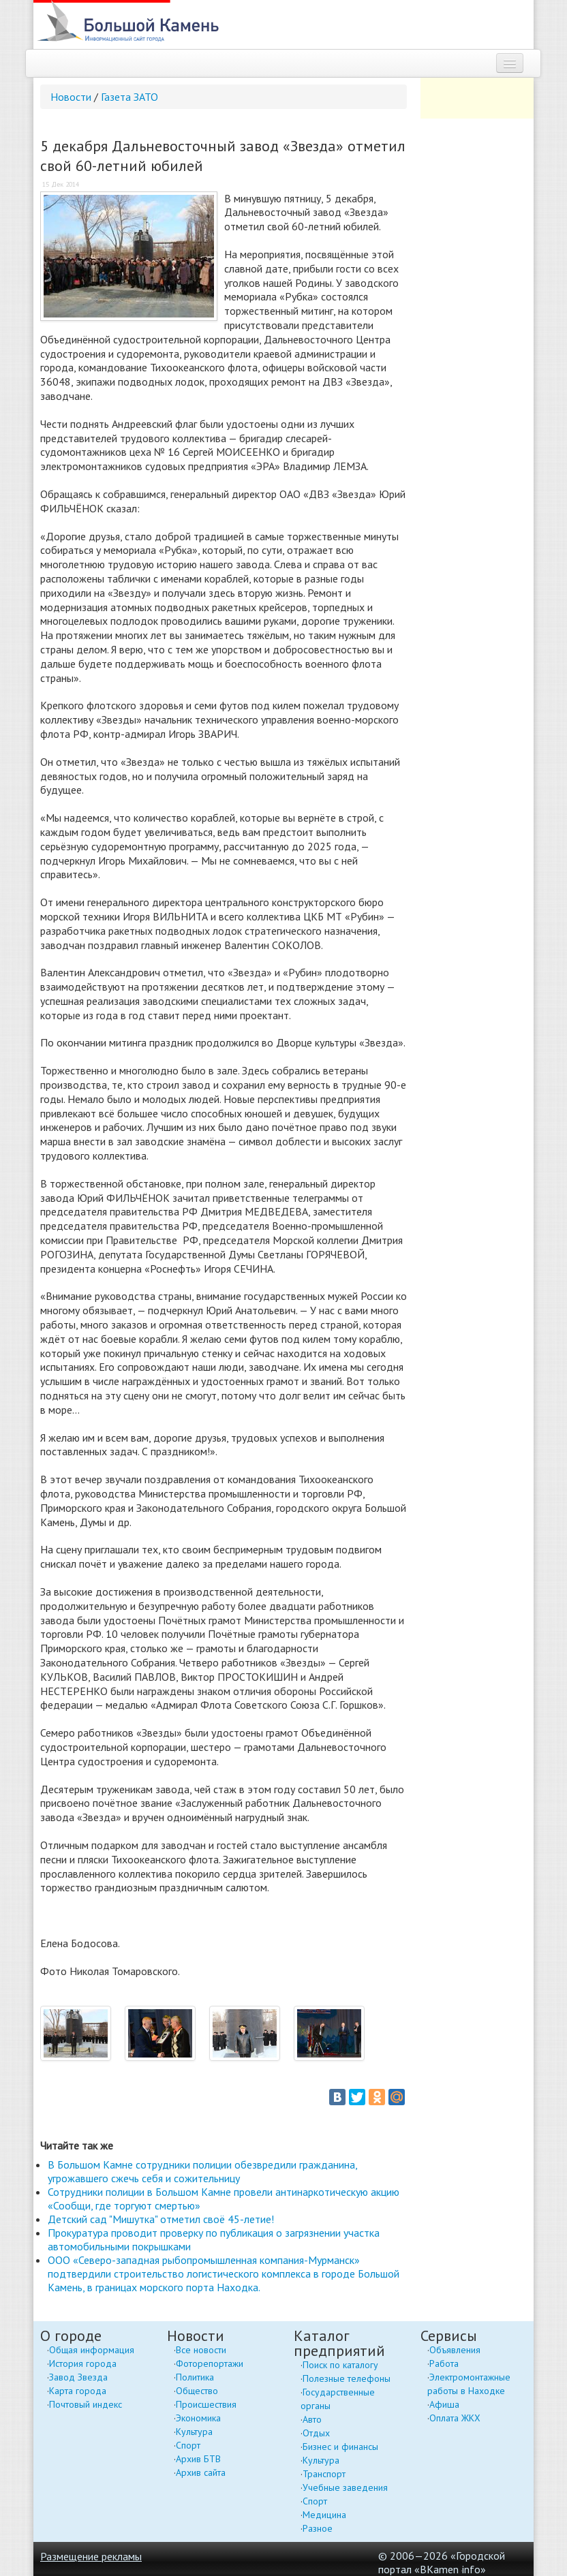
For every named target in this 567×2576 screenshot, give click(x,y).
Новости (70, 97)
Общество (197, 2391)
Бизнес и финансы (340, 2446)
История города (83, 2363)
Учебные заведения (345, 2487)
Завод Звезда (78, 2377)
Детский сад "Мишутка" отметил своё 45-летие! (161, 2219)
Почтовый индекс (85, 2404)
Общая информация (91, 2350)
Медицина (324, 2515)
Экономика (198, 2418)
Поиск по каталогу (340, 2365)
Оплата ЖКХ (454, 2418)
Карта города (77, 2391)
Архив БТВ (198, 2459)
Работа (444, 2363)
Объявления (454, 2350)
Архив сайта (201, 2472)
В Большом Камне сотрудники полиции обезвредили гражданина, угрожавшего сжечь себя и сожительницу (202, 2171)
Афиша (444, 2404)
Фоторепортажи (209, 2363)
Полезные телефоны (346, 2378)
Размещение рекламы (91, 2556)
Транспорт (324, 2474)
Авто (312, 2419)
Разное (318, 2528)
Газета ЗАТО (129, 97)
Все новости (201, 2350)
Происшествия (206, 2404)
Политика (195, 2377)
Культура (194, 2431)
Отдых (316, 2433)
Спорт (188, 2445)
